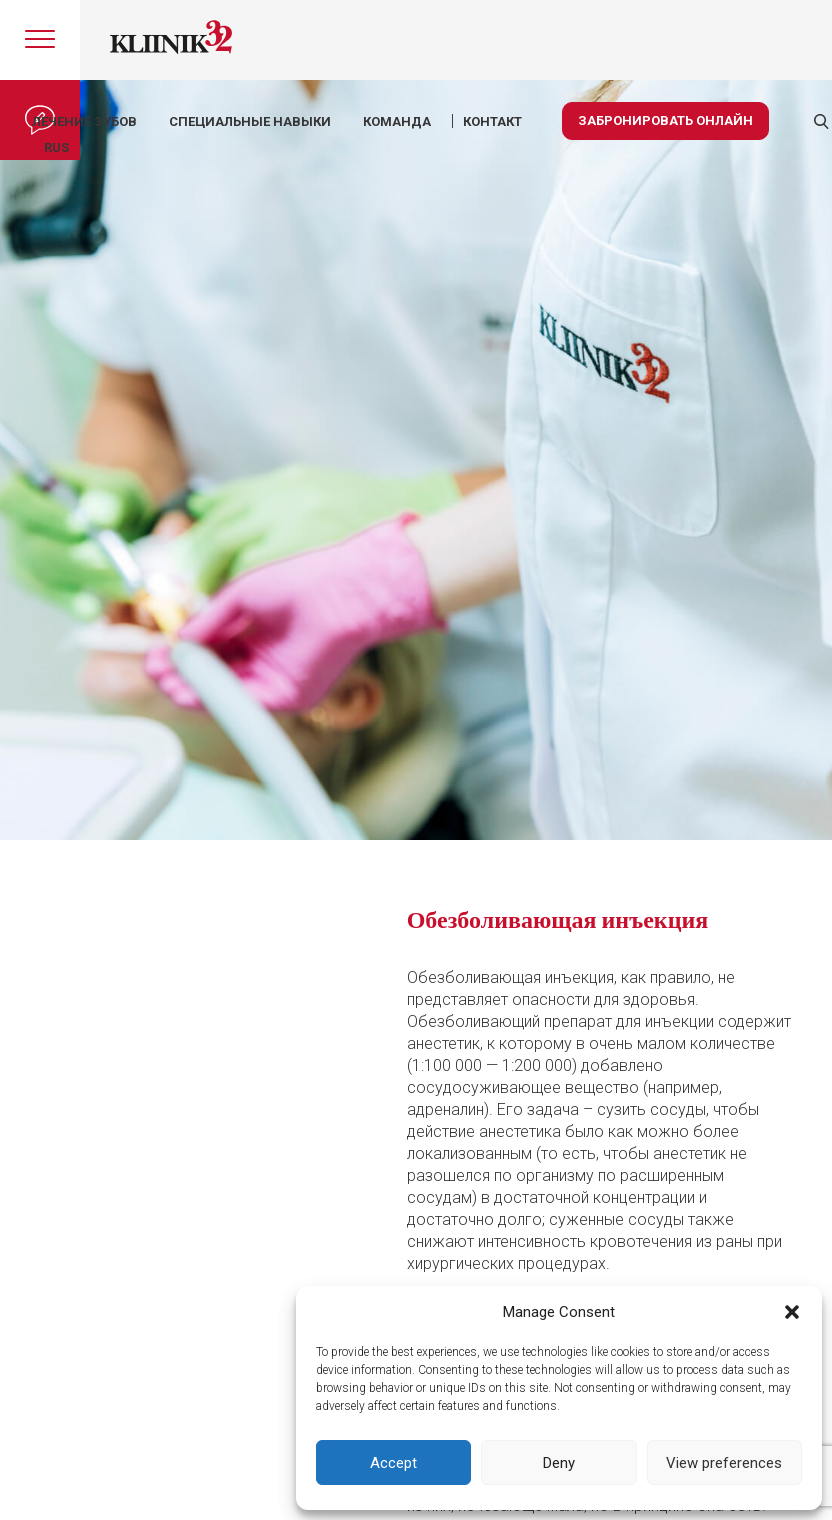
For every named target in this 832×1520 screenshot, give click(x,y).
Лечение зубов (84, 121)
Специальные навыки (250, 121)
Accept (393, 1463)
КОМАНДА (397, 121)
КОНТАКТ (492, 121)
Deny (559, 1463)
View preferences (724, 1463)
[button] (792, 1312)
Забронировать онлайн (665, 120)
